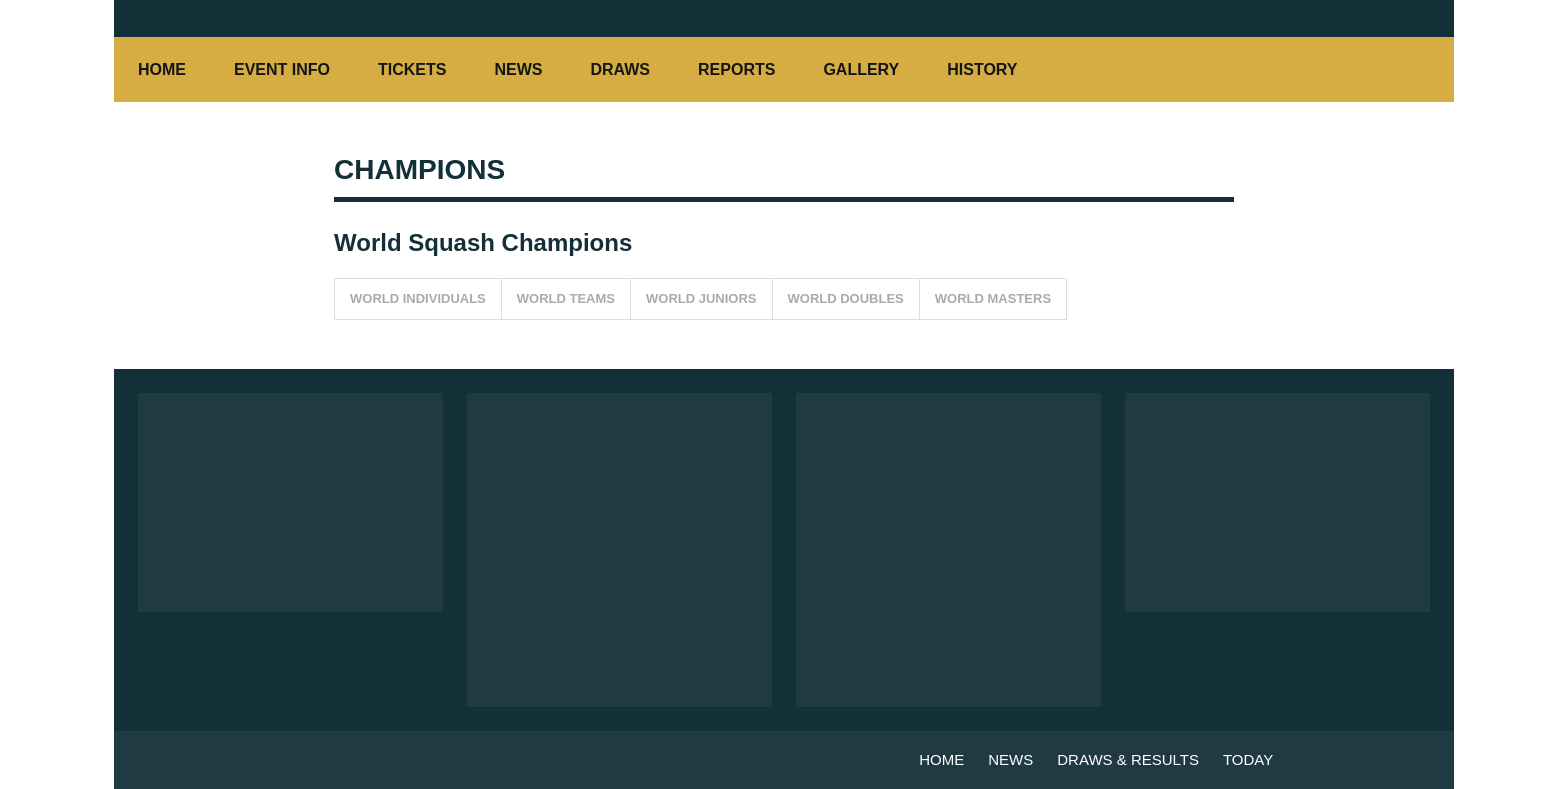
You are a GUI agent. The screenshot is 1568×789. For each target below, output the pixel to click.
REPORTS (736, 69)
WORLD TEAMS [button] (566, 298)
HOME (162, 69)
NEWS (518, 69)
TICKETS (412, 69)
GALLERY (861, 69)
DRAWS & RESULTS (1128, 759)
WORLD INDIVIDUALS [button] (418, 298)
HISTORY (992, 69)
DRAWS (620, 69)
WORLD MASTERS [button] (993, 298)
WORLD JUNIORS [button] (701, 298)
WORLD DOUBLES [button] (846, 298)
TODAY (1248, 759)
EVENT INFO (282, 69)
